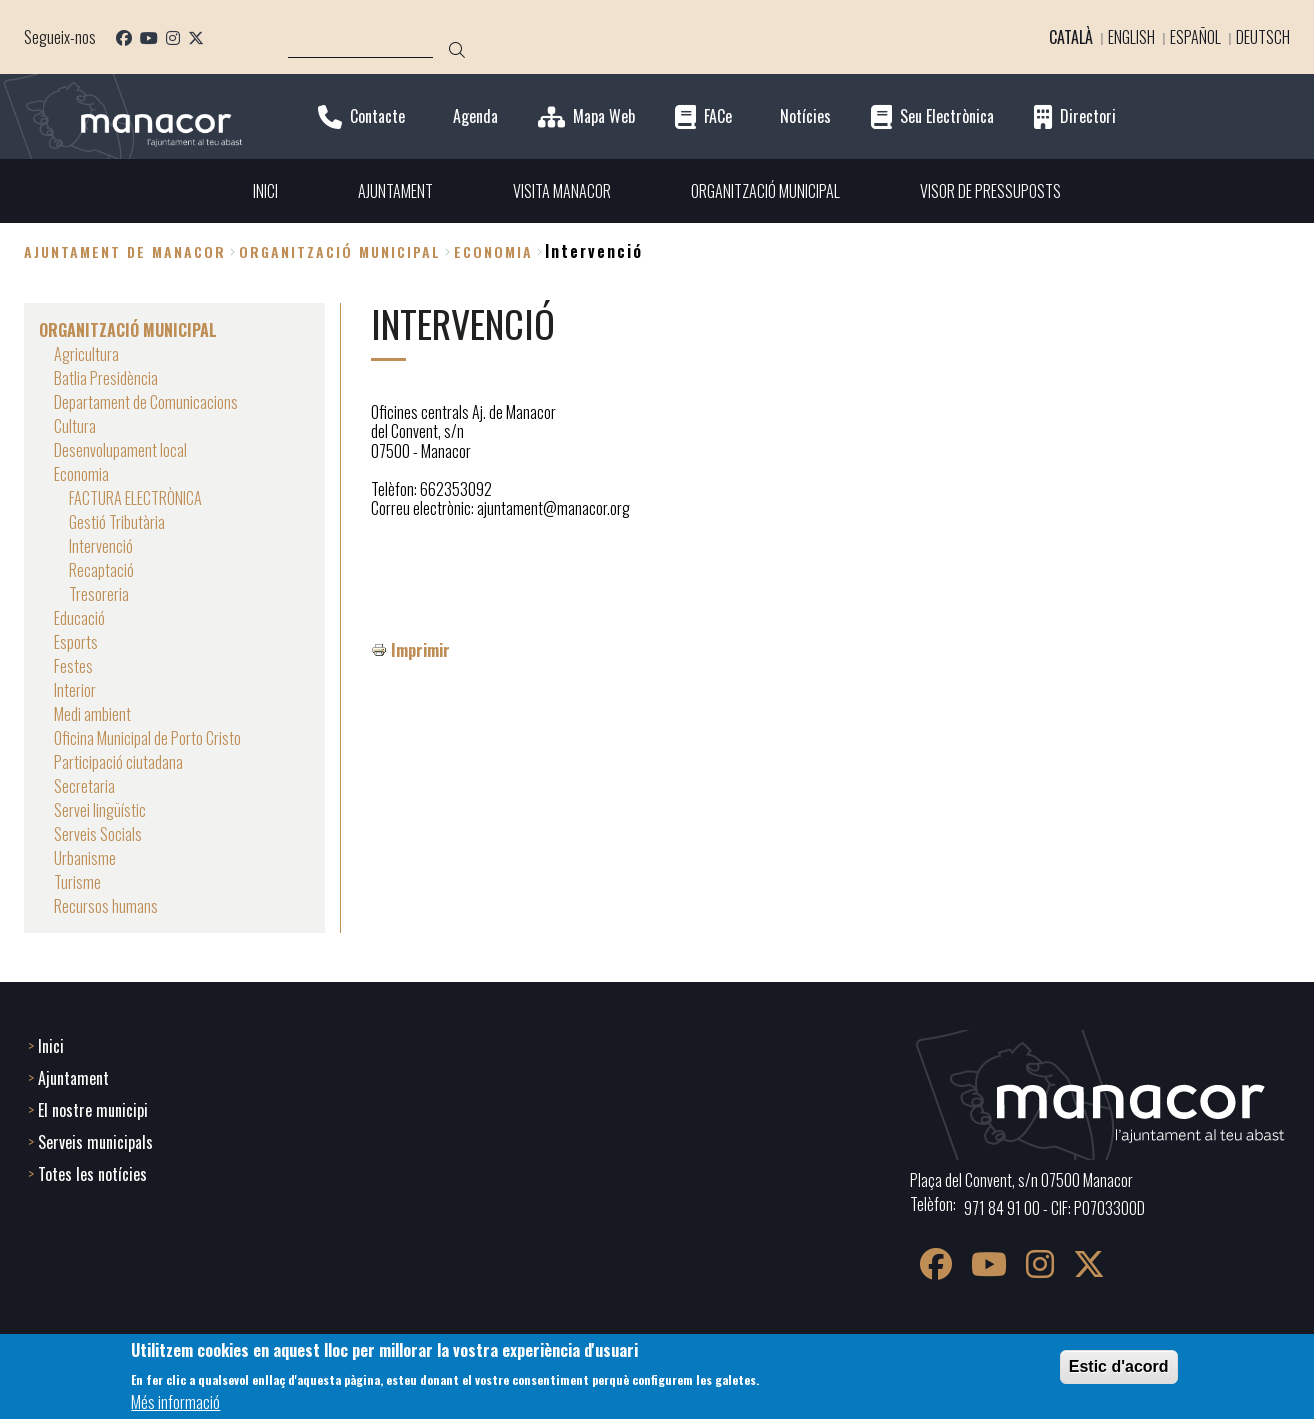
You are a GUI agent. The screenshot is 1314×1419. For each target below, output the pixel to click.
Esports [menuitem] (76, 642)
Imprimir (420, 650)
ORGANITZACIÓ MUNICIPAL (340, 251)
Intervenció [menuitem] (101, 546)
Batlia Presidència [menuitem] (106, 378)
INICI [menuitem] (265, 191)
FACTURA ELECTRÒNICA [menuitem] (135, 498)
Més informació (175, 1402)
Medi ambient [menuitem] (92, 714)
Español (1195, 37)
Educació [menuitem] (79, 618)
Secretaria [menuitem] (84, 786)
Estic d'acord (1119, 1366)
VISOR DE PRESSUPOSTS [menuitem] (990, 191)
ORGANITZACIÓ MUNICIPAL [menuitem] (765, 191)
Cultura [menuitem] (75, 426)
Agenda (475, 116)
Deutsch (1263, 37)
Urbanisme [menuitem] (85, 858)
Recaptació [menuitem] (101, 570)
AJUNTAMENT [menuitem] (395, 191)
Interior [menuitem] (75, 690)
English (1131, 37)
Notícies (805, 116)
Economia (493, 251)
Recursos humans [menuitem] (106, 906)
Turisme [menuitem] (77, 882)
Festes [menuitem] (73, 666)
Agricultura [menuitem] (86, 354)
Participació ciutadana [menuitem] (118, 762)
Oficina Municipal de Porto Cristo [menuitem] (147, 738)
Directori (1088, 116)
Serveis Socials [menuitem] (98, 834)
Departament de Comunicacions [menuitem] (146, 402)
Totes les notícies (92, 1174)
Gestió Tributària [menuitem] (117, 522)
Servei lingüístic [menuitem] (100, 810)
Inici (51, 1046)
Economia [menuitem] (81, 474)
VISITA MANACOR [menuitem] (562, 191)
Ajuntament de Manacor (125, 251)
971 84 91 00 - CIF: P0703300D (1054, 1208)
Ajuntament (73, 1078)
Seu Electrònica (947, 116)
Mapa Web (604, 116)
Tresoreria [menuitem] (99, 594)
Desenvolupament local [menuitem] (120, 450)
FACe (718, 116)
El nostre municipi (93, 1110)
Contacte (377, 116)
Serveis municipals (95, 1142)
